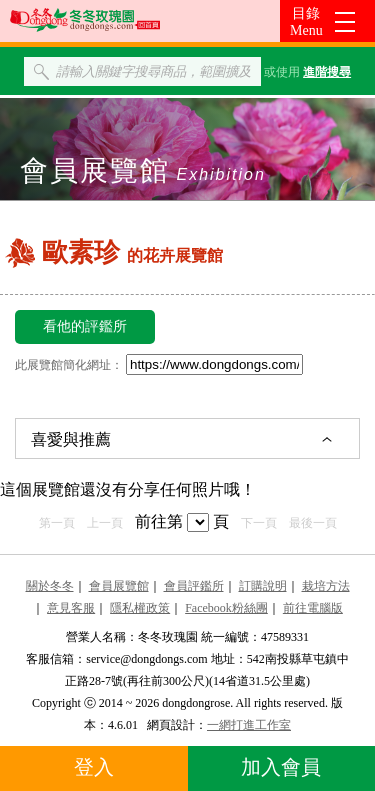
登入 (94, 767)
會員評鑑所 (194, 586)
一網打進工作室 (249, 725)
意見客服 (71, 608)
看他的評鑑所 (85, 326)
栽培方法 (326, 586)
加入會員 (281, 767)
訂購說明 (263, 586)
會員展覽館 (119, 586)
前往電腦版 (313, 608)
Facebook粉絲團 (226, 608)
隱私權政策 (140, 608)
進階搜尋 (327, 72)
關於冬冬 (50, 586)
